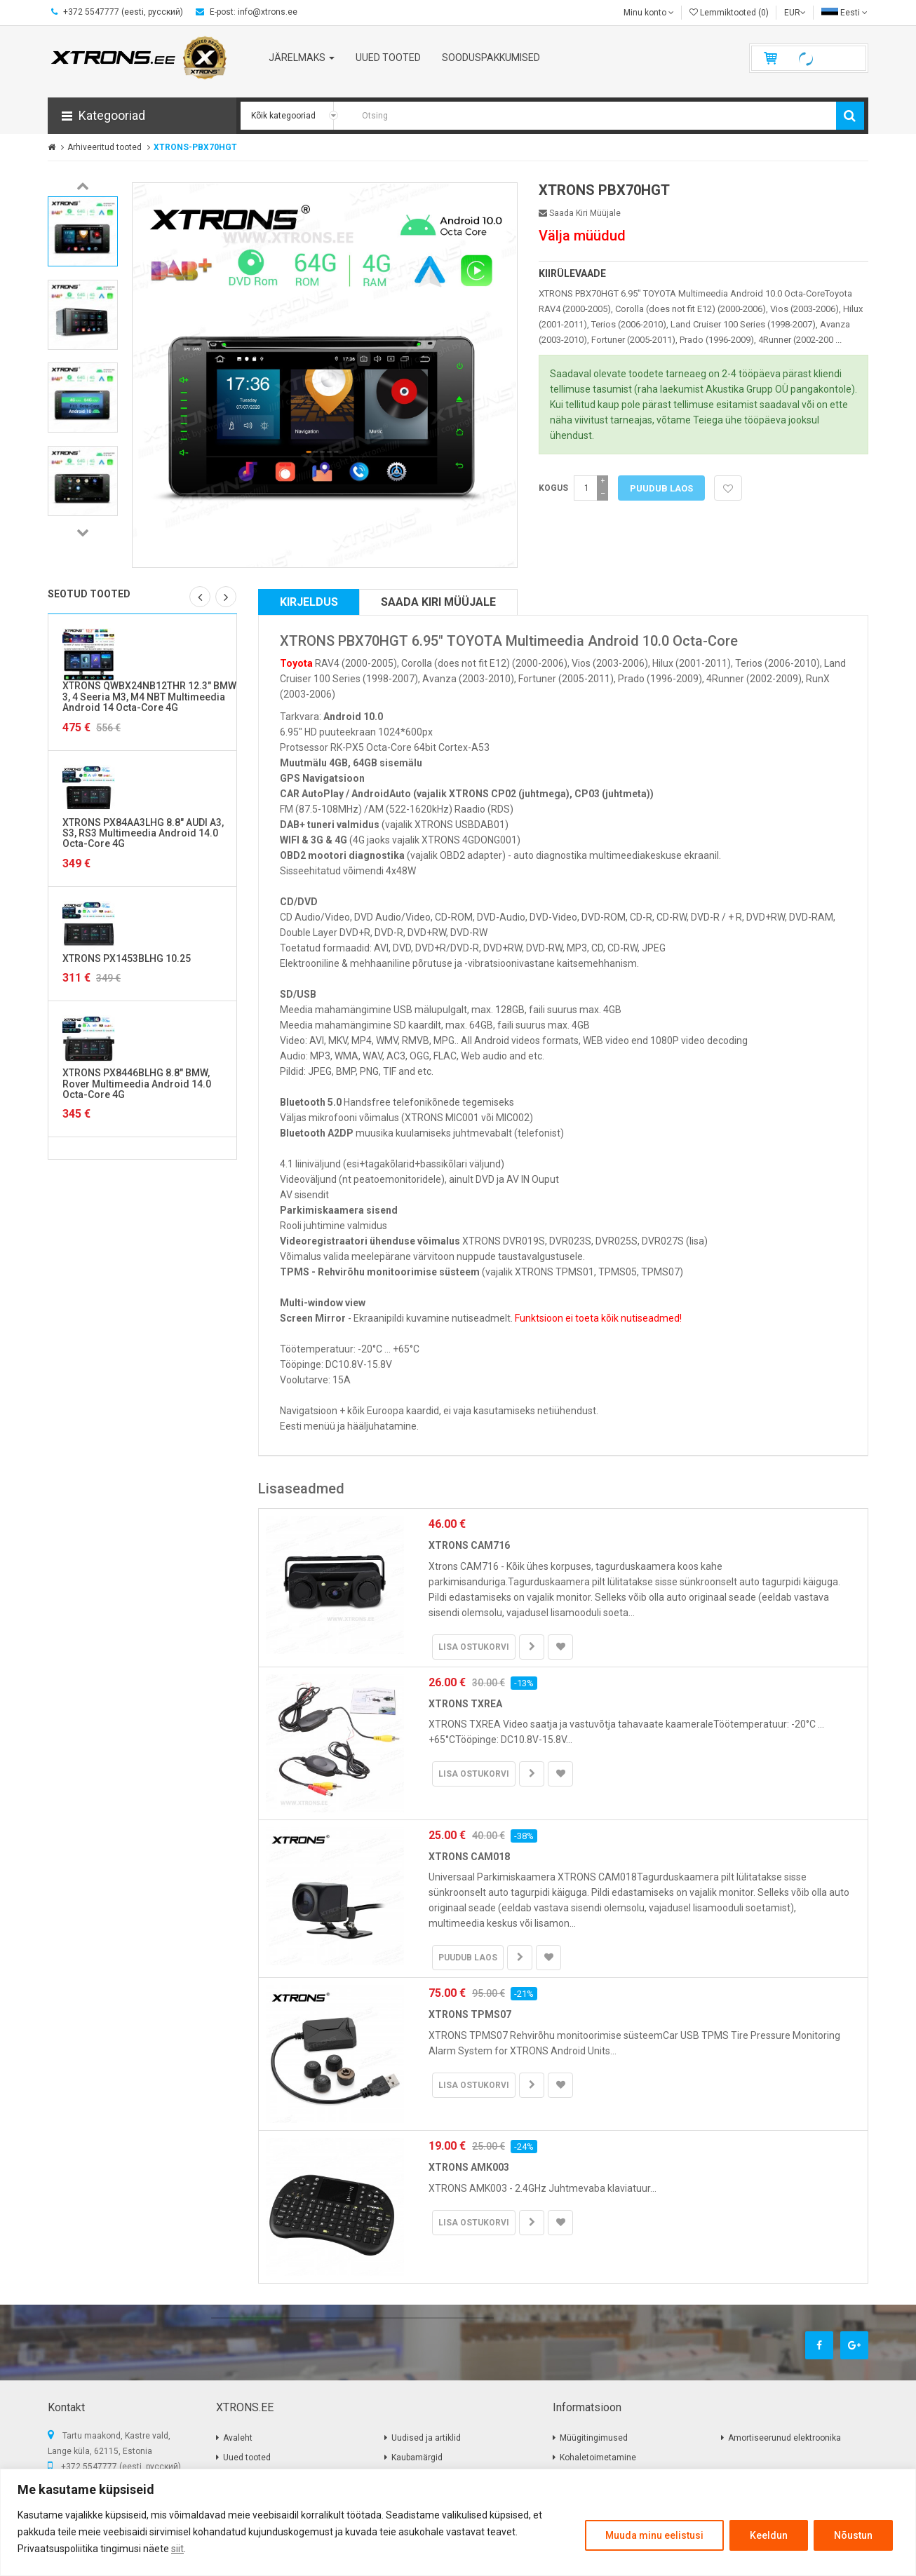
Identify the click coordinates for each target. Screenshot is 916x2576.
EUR (795, 13)
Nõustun (853, 2535)
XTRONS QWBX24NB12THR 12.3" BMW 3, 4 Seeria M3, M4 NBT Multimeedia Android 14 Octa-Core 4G (149, 696)
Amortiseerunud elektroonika (784, 2438)
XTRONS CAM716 (469, 1545)
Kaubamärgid (417, 2457)
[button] (142, 115)
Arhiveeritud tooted (104, 147)
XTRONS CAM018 (469, 1856)
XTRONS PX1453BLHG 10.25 (126, 958)
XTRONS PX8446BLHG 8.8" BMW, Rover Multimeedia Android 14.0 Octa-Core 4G (136, 1083)
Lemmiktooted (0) (729, 13)
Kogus (553, 488)
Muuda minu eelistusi (654, 2535)
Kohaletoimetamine (598, 2457)
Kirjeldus (309, 602)
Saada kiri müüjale (580, 213)
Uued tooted (247, 2457)
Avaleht (237, 2438)
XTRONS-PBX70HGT (195, 147)
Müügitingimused (594, 2438)
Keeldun (769, 2535)
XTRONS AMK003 (469, 2167)
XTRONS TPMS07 (470, 2014)
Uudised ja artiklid (426, 2438)
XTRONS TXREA (465, 1703)
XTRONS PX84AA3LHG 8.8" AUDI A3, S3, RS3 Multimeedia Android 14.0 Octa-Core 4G (143, 833)
